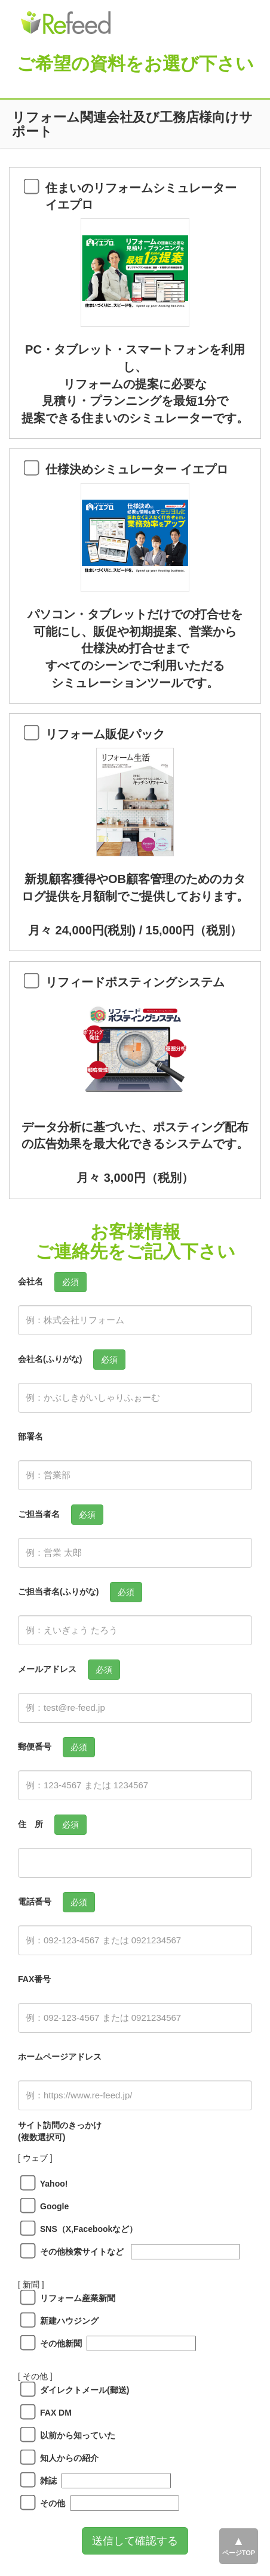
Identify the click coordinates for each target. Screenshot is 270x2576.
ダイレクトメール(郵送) (80, 2390)
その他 (48, 2503)
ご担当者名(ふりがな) (58, 1591)
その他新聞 (57, 2343)
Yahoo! (50, 2183)
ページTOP (238, 2552)
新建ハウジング (65, 2321)
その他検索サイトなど (78, 2251)
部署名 (30, 1436)
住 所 (30, 1824)
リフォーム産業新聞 (73, 2298)
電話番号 (34, 1901)
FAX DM (52, 2412)
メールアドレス (47, 1669)
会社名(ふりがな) (50, 1359)
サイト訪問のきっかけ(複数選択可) (60, 2131)
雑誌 (44, 2480)
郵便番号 (34, 1746)
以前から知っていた (73, 2435)
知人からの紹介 (65, 2458)
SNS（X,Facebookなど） (84, 2229)
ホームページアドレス (60, 2056)
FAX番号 (34, 1979)
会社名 (30, 1281)
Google (50, 2206)
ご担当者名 (39, 1514)
